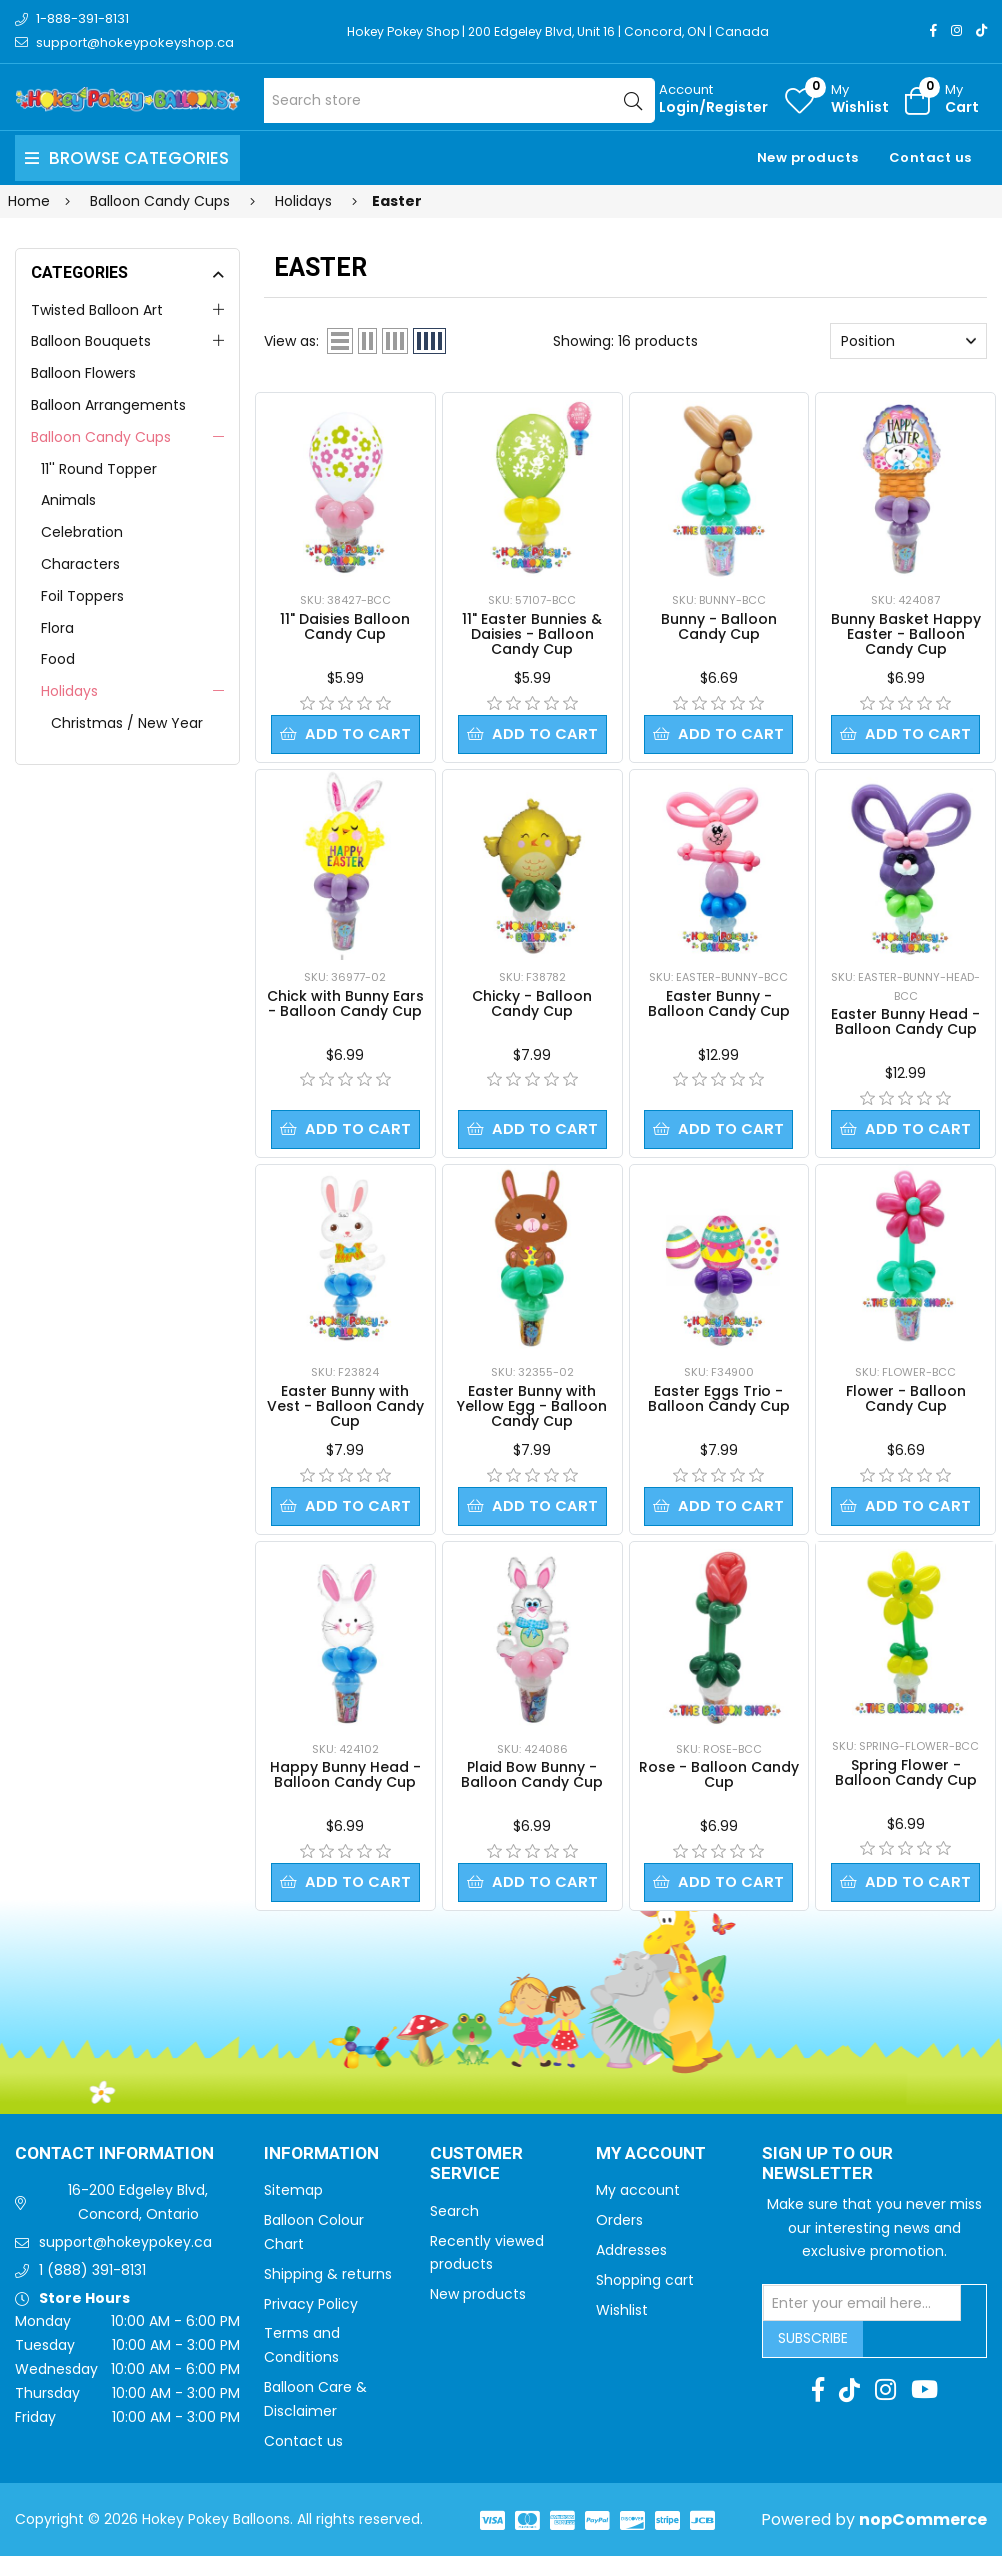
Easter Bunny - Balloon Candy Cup (719, 1005)
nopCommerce (923, 2527)
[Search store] (459, 100)
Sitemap (293, 2198)
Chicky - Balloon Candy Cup (532, 1005)
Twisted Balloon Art (97, 310)
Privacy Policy (311, 2312)
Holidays (69, 691)
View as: (291, 341)
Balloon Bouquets (91, 341)
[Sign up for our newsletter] (862, 2311)
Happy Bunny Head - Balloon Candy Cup (345, 1780)
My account (638, 2198)
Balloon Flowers (83, 373)
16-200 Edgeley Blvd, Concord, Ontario (138, 2210)
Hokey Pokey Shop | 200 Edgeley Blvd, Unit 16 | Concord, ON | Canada (567, 31)
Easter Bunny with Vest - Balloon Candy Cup (345, 1410)
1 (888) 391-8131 (92, 2278)
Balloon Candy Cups (101, 437)
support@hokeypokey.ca (125, 2250)
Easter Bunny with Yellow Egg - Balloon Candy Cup (532, 1410)
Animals (68, 500)
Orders (619, 2228)
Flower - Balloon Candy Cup (906, 1402)
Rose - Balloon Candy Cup (719, 1780)
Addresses (631, 2258)
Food (58, 659)
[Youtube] (924, 2398)
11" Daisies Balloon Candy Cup (345, 626)
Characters (80, 564)
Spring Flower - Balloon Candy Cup (906, 1778)
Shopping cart (645, 2288)
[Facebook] (933, 30)
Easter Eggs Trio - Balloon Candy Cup (719, 1402)
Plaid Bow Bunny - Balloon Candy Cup (532, 1780)
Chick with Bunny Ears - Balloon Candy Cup (345, 1005)
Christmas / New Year (127, 723)
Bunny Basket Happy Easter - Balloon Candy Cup (906, 634)
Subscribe (813, 2346)
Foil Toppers (82, 596)
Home (29, 201)
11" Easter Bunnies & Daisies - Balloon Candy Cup (532, 634)
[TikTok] (981, 30)
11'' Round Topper (99, 469)
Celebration (82, 532)
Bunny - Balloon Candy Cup (719, 626)
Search (454, 2219)
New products (808, 157)
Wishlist (622, 2318)
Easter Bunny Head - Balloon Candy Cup (905, 1023)
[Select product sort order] (908, 341)
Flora (57, 628)
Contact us (930, 157)
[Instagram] (956, 30)
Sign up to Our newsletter (827, 2172)
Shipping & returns (328, 2282)
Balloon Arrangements (108, 405)
